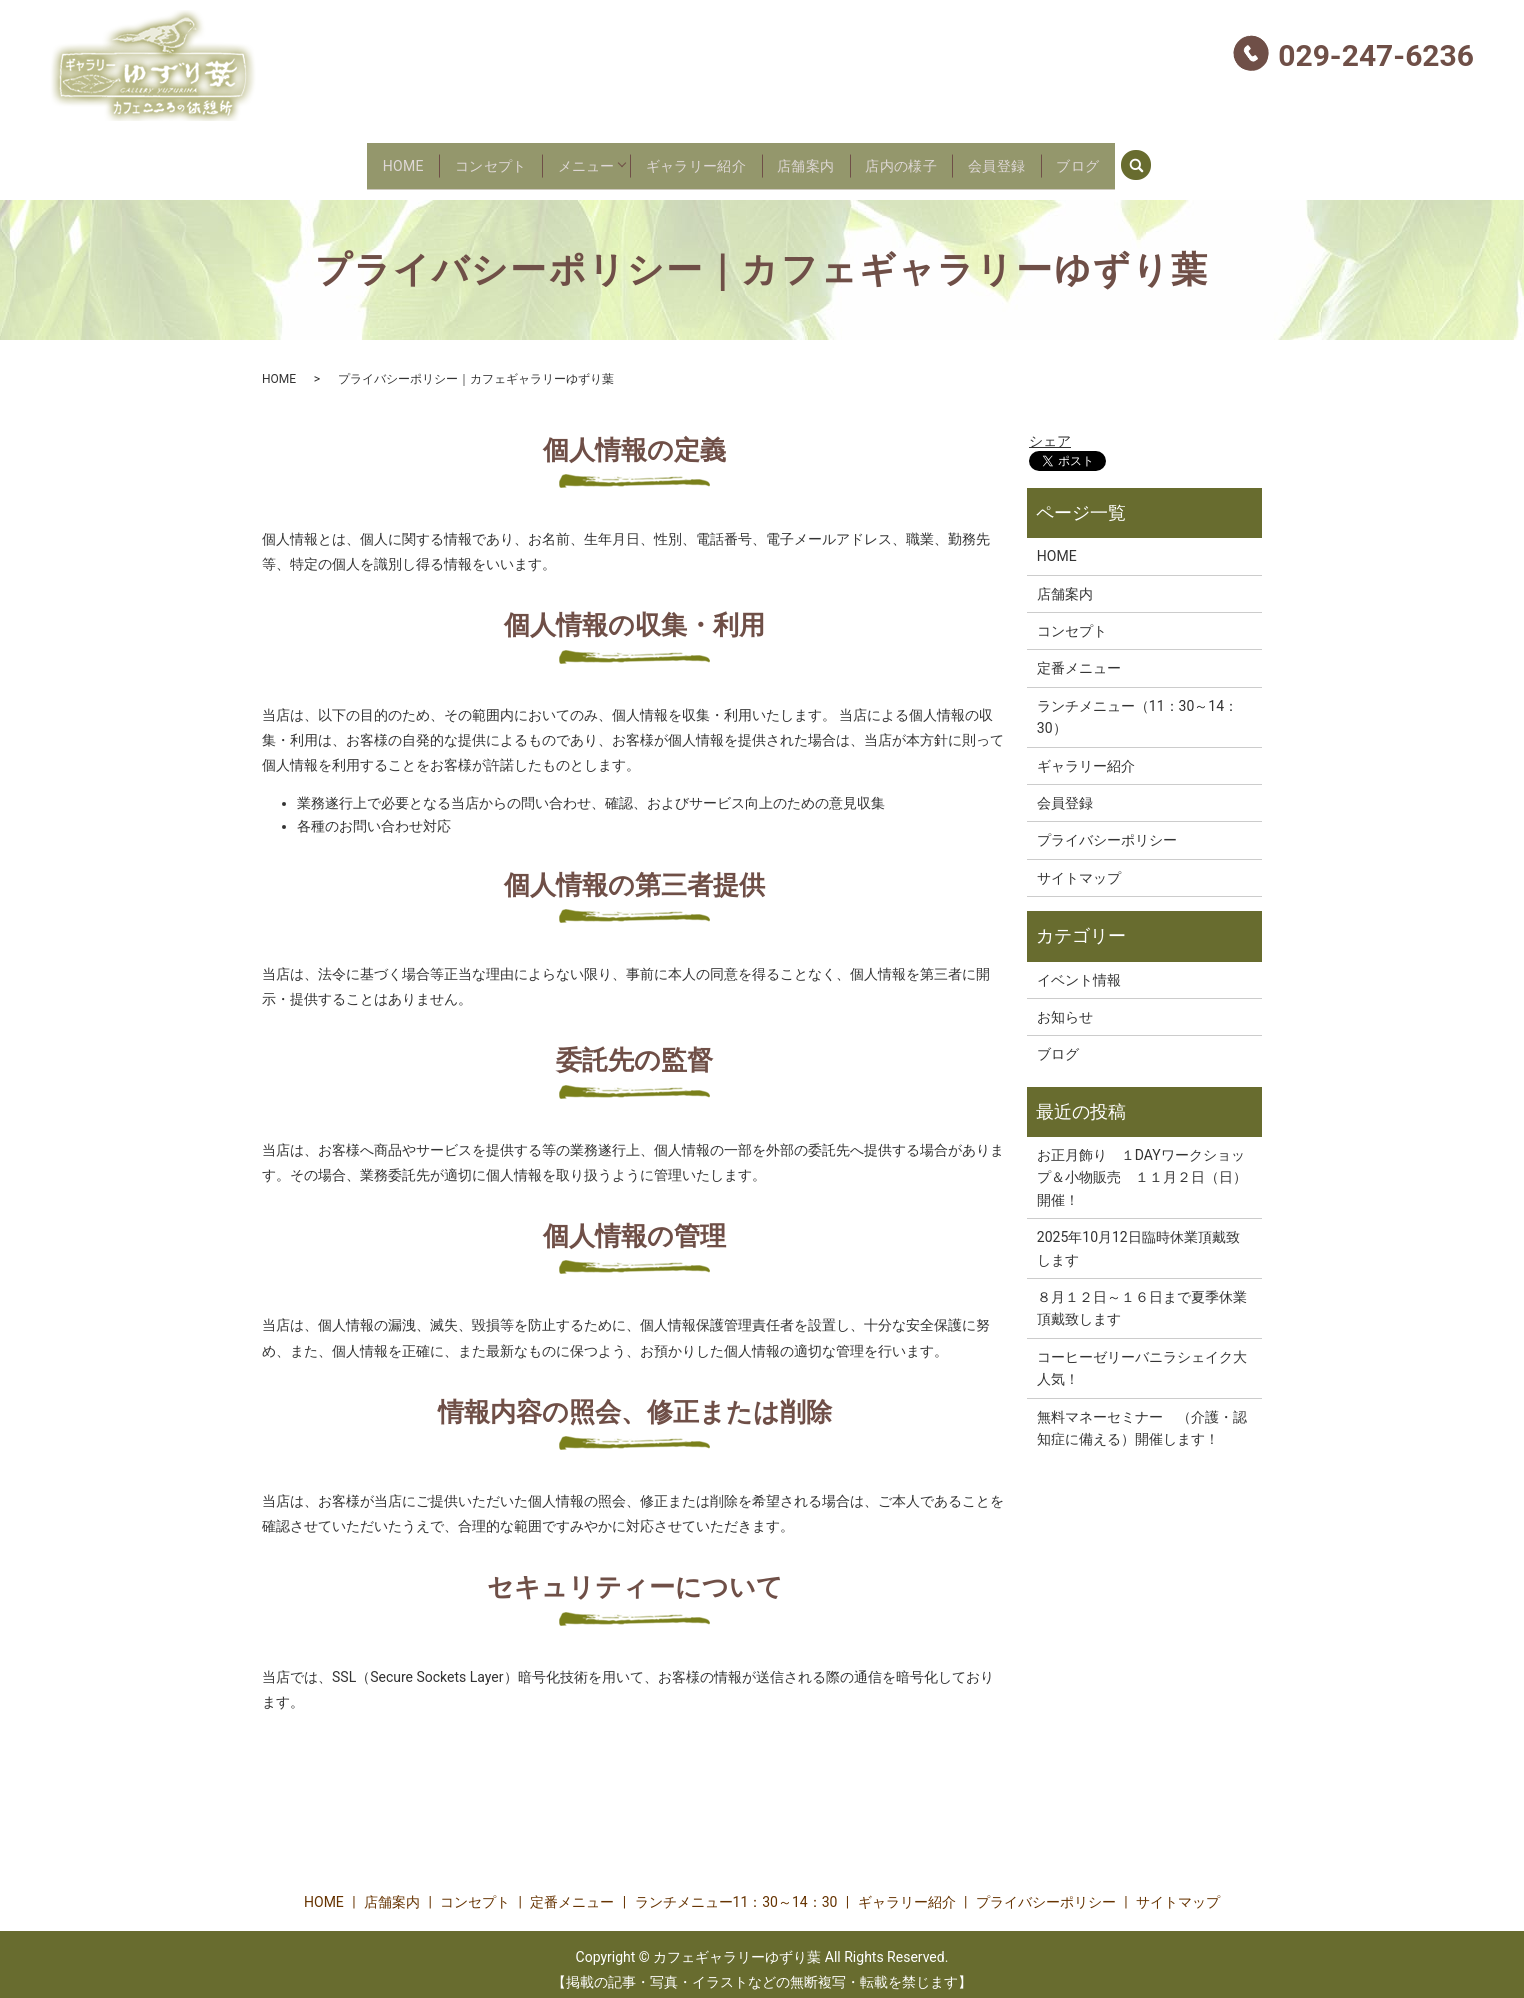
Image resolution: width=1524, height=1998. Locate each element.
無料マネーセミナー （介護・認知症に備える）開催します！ (1142, 1416)
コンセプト (450, 159)
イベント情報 (1079, 968)
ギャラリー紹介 (689, 159)
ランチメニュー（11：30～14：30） (1137, 705)
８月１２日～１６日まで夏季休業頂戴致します (1142, 1296)
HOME (347, 159)
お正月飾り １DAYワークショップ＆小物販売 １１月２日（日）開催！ (1142, 1165)
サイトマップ (1079, 866)
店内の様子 (926, 159)
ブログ (1134, 159)
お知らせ (1065, 1005)
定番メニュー (1079, 657)
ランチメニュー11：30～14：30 (736, 1890)
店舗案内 (816, 159)
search (1209, 157)
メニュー (562, 159)
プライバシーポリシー (1107, 829)
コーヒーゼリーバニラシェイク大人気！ (1142, 1356)
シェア (1050, 429)
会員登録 (1038, 159)
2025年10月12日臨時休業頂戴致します (1138, 1237)
